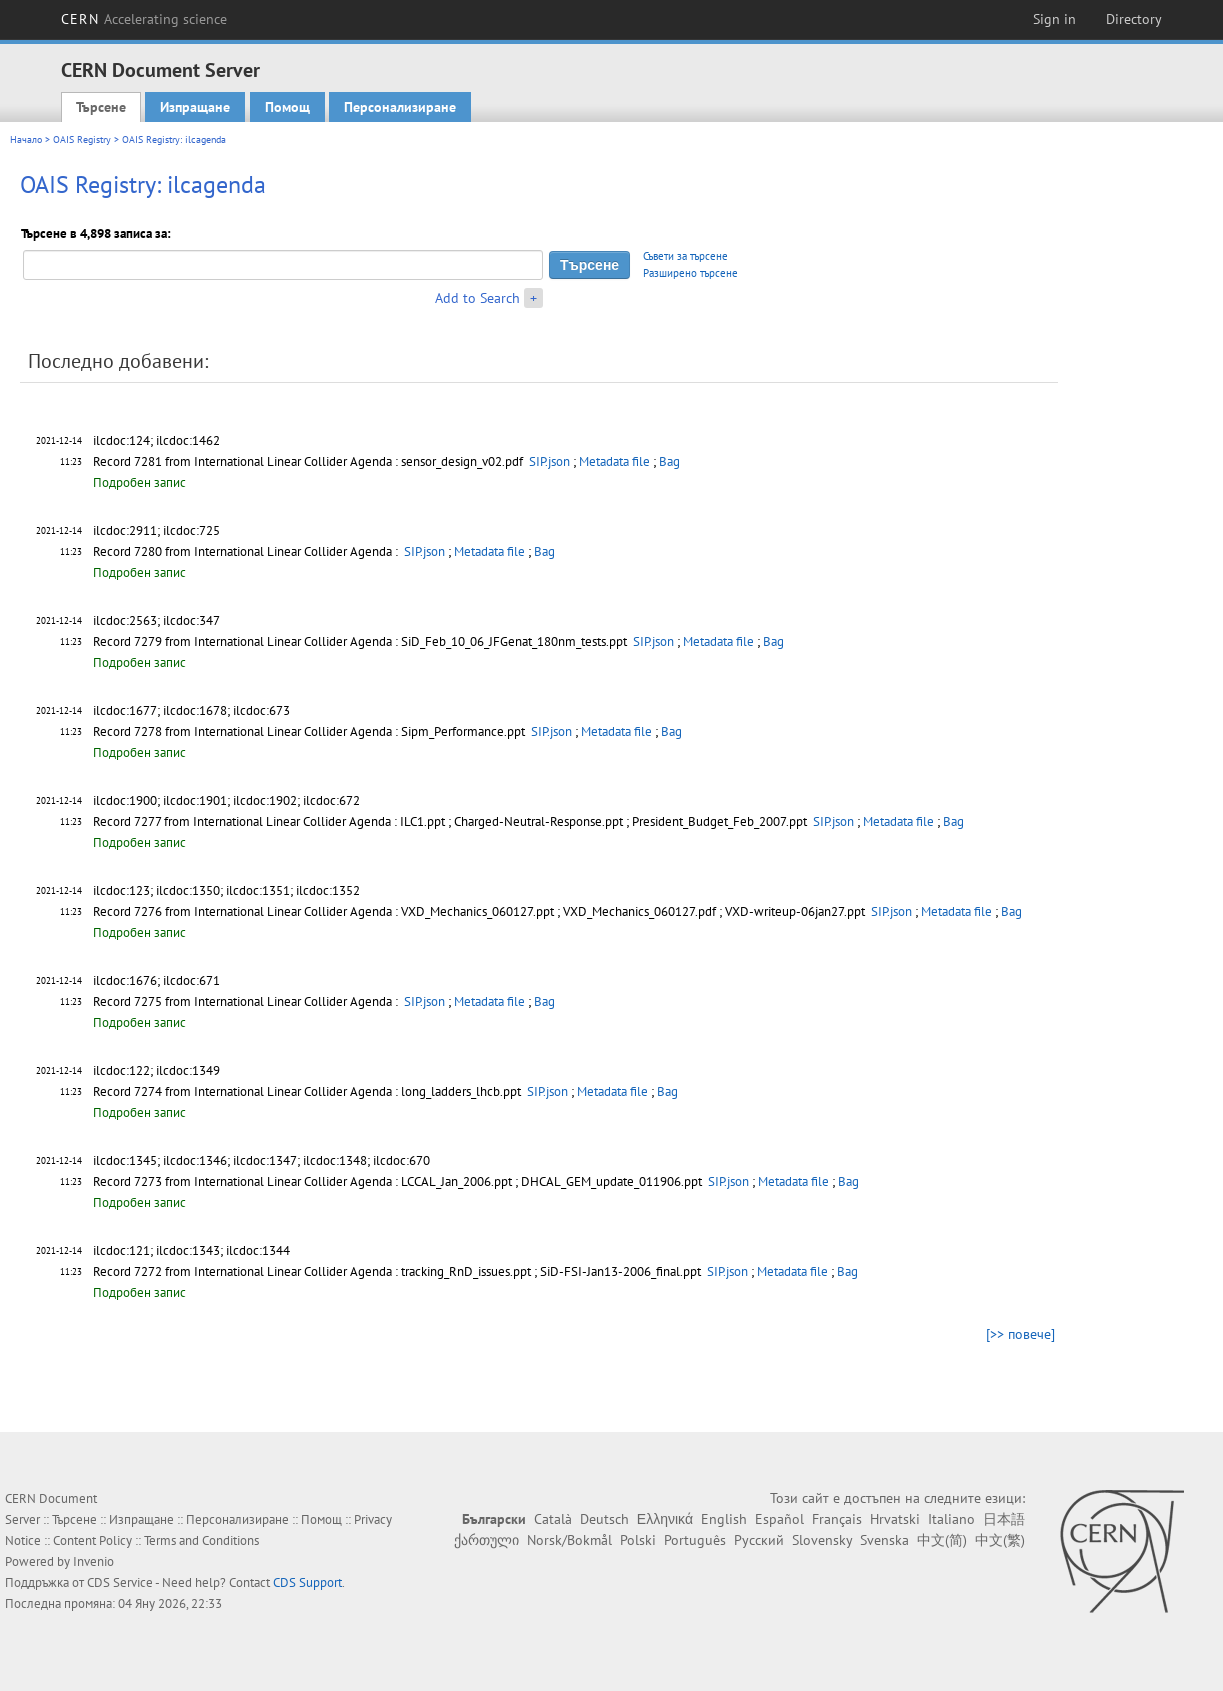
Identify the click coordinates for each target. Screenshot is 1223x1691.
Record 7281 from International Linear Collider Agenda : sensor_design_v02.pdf (309, 461)
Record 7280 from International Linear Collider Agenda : (247, 551)
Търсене (101, 107)
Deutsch (604, 1519)
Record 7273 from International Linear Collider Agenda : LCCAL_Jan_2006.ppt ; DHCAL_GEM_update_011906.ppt (399, 1181)
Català (553, 1519)
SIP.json (549, 461)
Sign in (1054, 19)
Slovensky (822, 1540)
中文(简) (942, 1540)
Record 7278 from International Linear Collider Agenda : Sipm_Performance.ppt (310, 731)
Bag (669, 461)
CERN (144, 19)
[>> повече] (1020, 1334)
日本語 (1004, 1519)
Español (779, 1519)
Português (695, 1540)
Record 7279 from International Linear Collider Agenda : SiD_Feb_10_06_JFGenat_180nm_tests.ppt (361, 641)
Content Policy (92, 1540)
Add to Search (477, 298)
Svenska (884, 1540)
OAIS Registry (82, 139)
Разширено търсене (690, 273)
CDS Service (120, 1582)
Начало (26, 139)
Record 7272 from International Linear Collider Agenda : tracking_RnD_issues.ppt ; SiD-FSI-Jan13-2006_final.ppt (398, 1271)
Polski (638, 1540)
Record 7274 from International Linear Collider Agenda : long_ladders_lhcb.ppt (308, 1091)
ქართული (486, 1540)
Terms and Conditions (201, 1540)
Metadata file (614, 461)
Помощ (287, 107)
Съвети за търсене (685, 256)
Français (837, 1519)
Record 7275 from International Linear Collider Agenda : (247, 1001)
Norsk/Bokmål (569, 1540)
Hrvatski (895, 1519)
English (724, 1519)
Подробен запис (139, 482)
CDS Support (307, 1582)
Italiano (951, 1519)
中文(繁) (1000, 1540)
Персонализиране (400, 107)
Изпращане (195, 107)
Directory (1134, 19)
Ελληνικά (665, 1519)
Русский (759, 1540)
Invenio (93, 1561)
